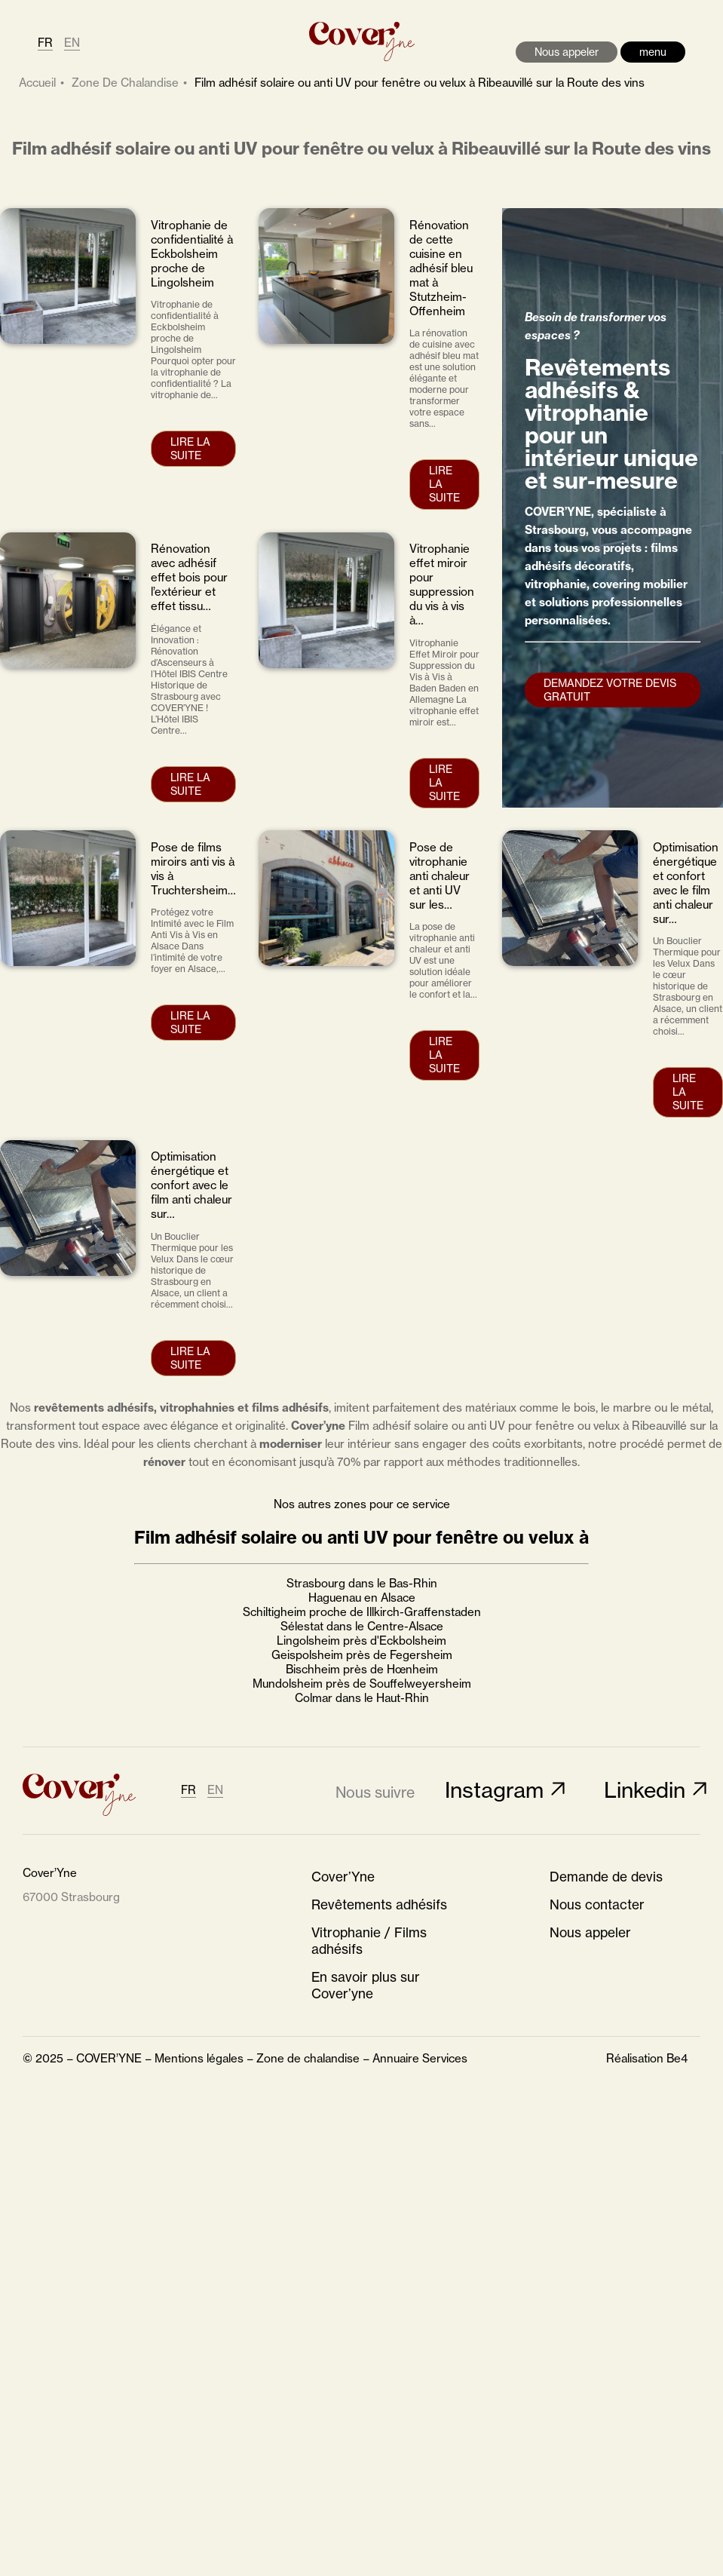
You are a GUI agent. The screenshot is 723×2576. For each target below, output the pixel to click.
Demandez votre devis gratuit (610, 690)
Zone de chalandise (308, 2058)
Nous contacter (597, 1905)
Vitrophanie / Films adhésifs (369, 1941)
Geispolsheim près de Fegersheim (361, 1655)
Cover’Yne (343, 1877)
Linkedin (644, 1790)
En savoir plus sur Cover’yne (365, 1985)
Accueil (37, 82)
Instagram (494, 1790)
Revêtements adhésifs (379, 1905)
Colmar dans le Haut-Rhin (362, 1698)
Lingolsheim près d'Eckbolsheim (361, 1640)
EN (72, 42)
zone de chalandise (125, 82)
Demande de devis (606, 1877)
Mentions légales (199, 2058)
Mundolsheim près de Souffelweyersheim (362, 1683)
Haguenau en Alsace (361, 1597)
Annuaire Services (419, 2058)
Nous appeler (567, 52)
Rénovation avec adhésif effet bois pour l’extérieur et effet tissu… (189, 577)
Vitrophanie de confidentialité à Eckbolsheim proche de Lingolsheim (192, 254)
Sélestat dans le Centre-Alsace (361, 1626)
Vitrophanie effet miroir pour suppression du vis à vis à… (441, 584)
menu (652, 52)
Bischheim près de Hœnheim (362, 1669)
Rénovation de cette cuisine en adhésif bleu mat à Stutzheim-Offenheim (441, 268)
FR (45, 42)
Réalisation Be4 (647, 2058)
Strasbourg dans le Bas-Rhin (361, 1583)
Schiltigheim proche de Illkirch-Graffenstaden (362, 1612)
